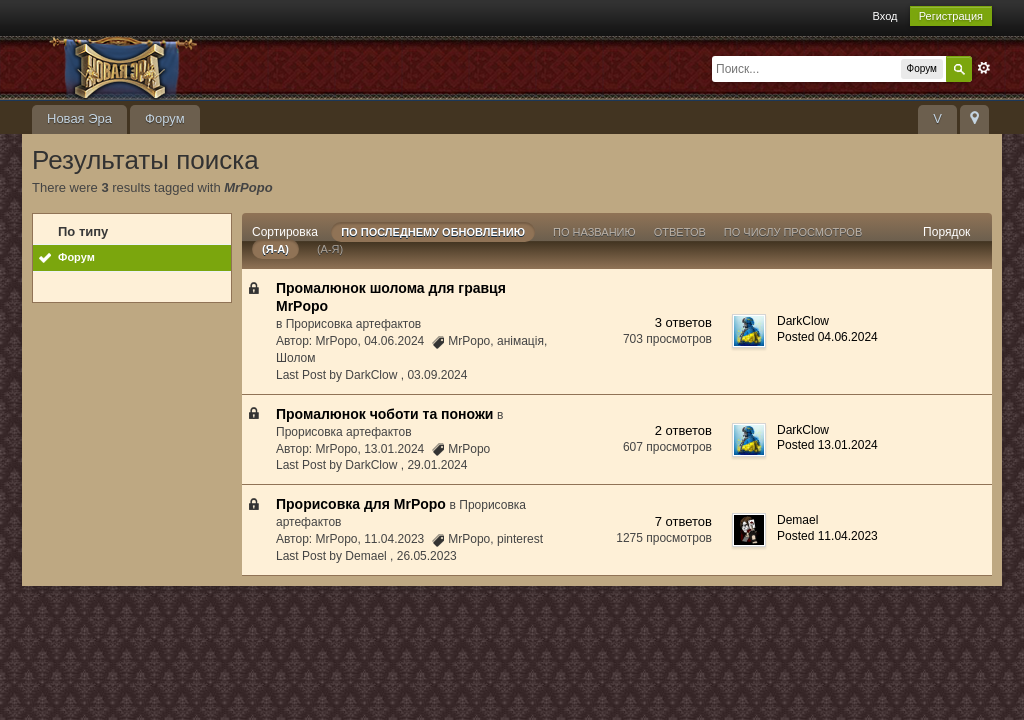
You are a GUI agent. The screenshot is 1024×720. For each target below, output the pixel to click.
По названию (594, 232)
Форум (165, 118)
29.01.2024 (437, 465)
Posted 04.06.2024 (827, 337)
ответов (680, 232)
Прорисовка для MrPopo (361, 504)
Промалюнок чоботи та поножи (384, 414)
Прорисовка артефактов (354, 324)
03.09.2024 (437, 375)
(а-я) (330, 249)
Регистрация (951, 16)
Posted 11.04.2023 (827, 536)
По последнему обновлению (433, 232)
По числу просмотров (793, 232)
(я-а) (275, 249)
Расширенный (984, 68)
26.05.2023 (427, 556)
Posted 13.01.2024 (827, 445)
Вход (885, 16)
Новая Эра (79, 118)
